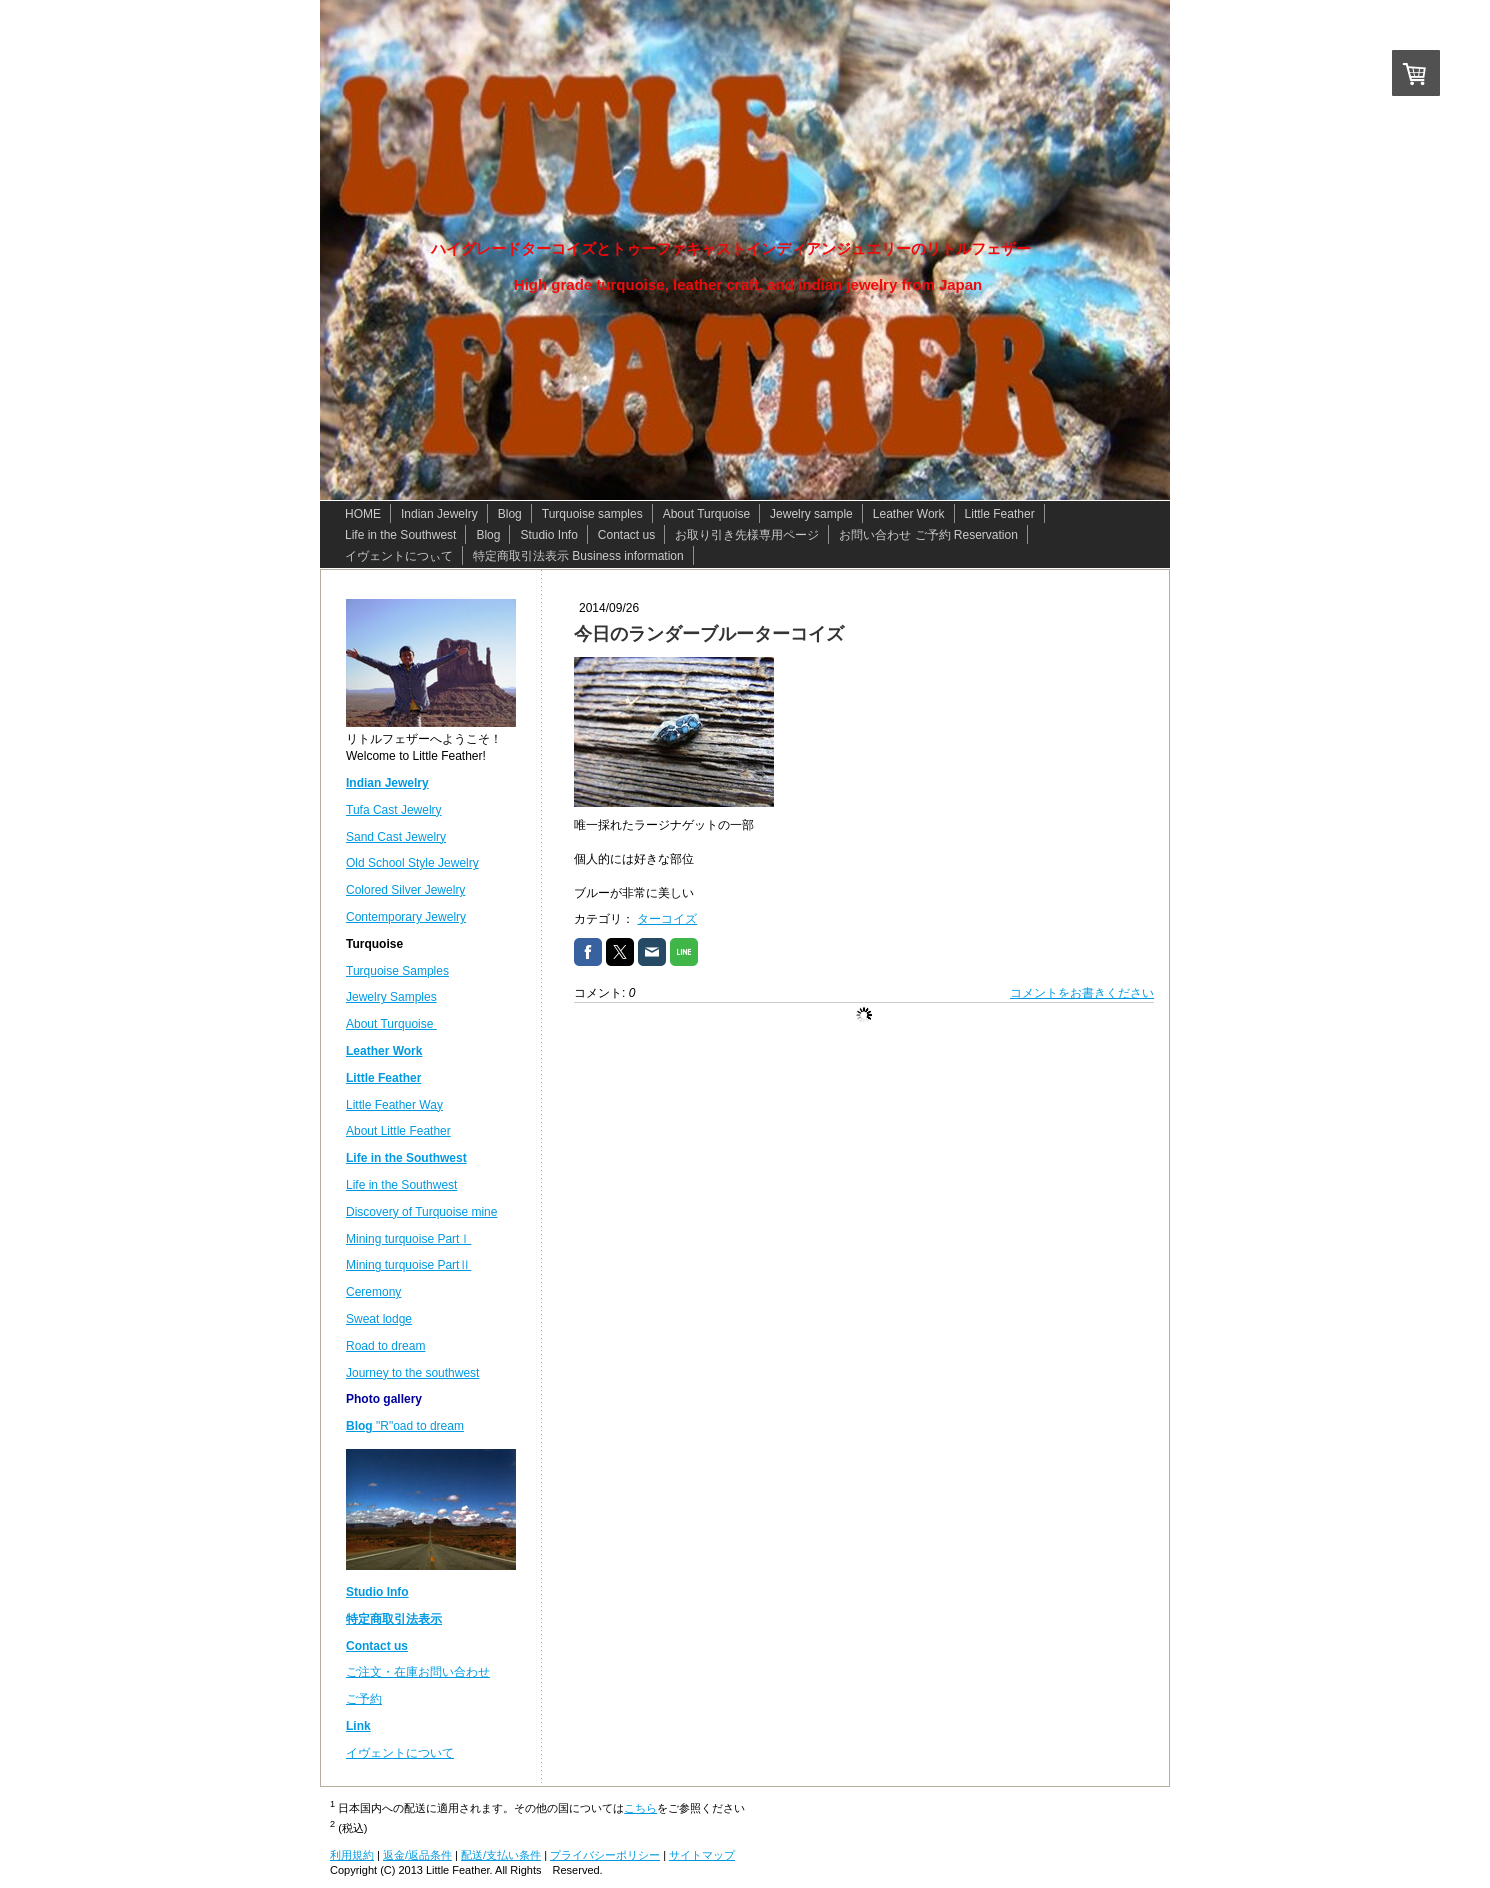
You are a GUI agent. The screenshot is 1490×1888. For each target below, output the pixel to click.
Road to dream (385, 1346)
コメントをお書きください (1082, 993)
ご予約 (364, 1699)
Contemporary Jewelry (406, 917)
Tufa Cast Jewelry (394, 810)
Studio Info (377, 1592)
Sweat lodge (379, 1319)
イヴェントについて (400, 1753)
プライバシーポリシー (605, 1855)
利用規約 (352, 1855)
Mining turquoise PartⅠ (408, 1239)
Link (358, 1726)
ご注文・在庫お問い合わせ (418, 1672)
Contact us (377, 1646)
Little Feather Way (394, 1105)
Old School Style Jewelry (412, 863)
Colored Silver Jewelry (405, 890)
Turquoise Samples (397, 971)
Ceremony (373, 1292)
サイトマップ (702, 1855)
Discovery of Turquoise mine (421, 1212)
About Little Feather (398, 1131)
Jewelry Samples (391, 997)
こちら (640, 1808)
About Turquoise (391, 1024)
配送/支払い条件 (501, 1855)
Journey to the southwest (412, 1373)
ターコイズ (667, 919)
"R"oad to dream (405, 1426)
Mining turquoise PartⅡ (408, 1265)
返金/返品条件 (417, 1855)
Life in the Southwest (401, 1185)
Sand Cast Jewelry (396, 837)
